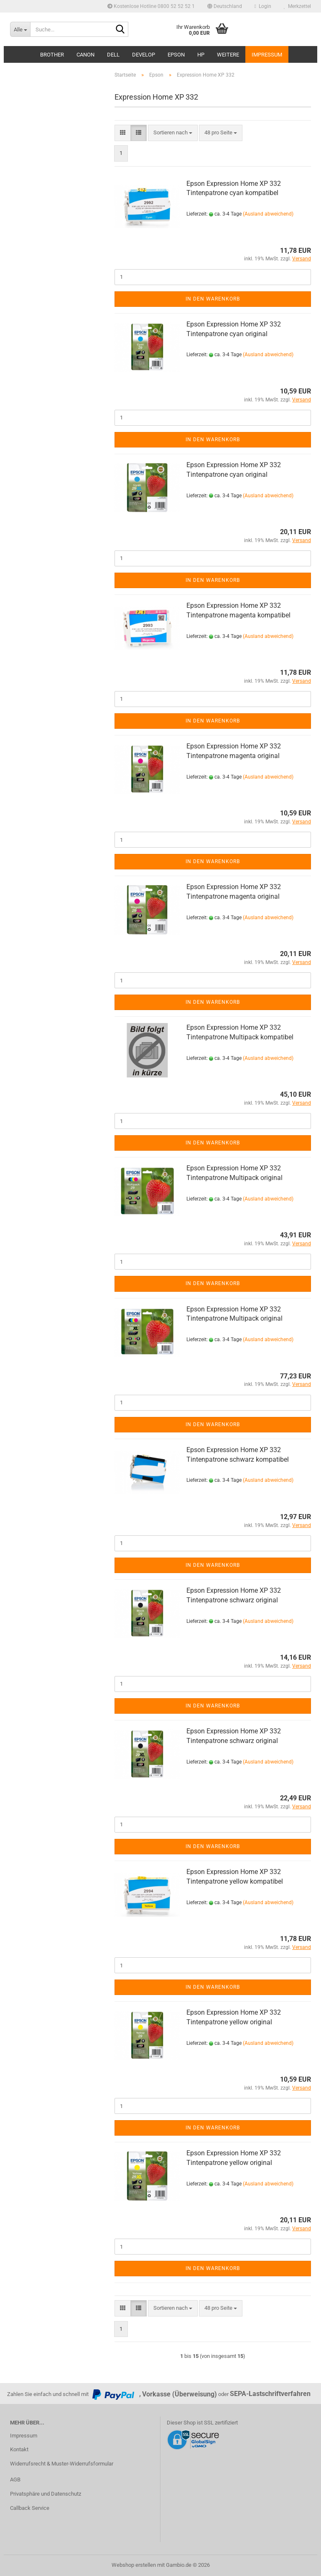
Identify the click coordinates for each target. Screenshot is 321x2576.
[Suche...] (20, 29)
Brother (52, 54)
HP (200, 54)
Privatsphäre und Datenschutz (45, 2494)
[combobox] (173, 133)
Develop (143, 54)
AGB (15, 2479)
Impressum (267, 54)
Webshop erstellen (134, 2565)
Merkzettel (297, 6)
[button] (224, 6)
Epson (176, 54)
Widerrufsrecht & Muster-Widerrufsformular (61, 2463)
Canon (85, 54)
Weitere (228, 54)
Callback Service (29, 2508)
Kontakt (19, 2449)
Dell (113, 54)
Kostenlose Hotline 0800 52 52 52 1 (151, 6)
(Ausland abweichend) (268, 214)
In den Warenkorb (213, 299)
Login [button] (263, 6)
